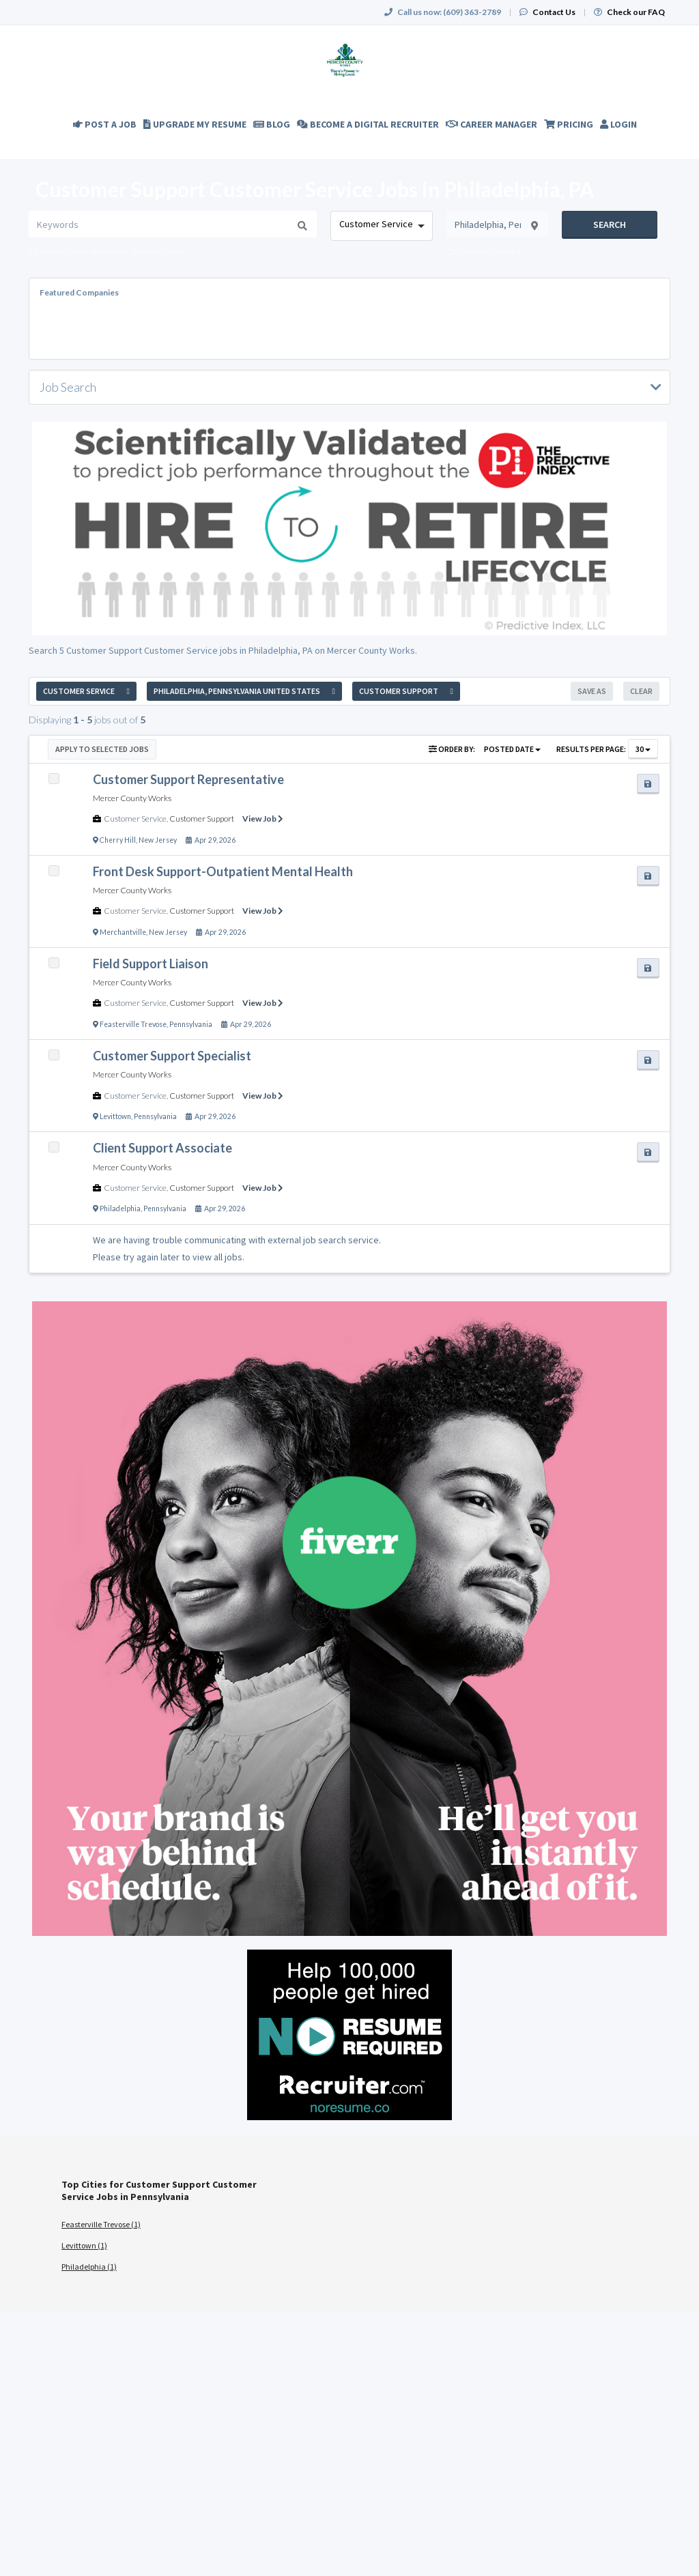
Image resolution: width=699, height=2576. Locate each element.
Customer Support (201, 818)
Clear (641, 691)
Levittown (115, 1116)
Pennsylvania (190, 1024)
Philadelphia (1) (89, 2266)
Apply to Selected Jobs (102, 749)
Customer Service (135, 818)
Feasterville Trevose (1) (101, 2224)
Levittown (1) (84, 2245)
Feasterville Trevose (133, 1024)
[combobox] (381, 226)
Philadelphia (120, 1208)
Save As (591, 691)
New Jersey (158, 840)
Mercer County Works (132, 798)
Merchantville (123, 932)
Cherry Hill (118, 840)
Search (609, 224)
